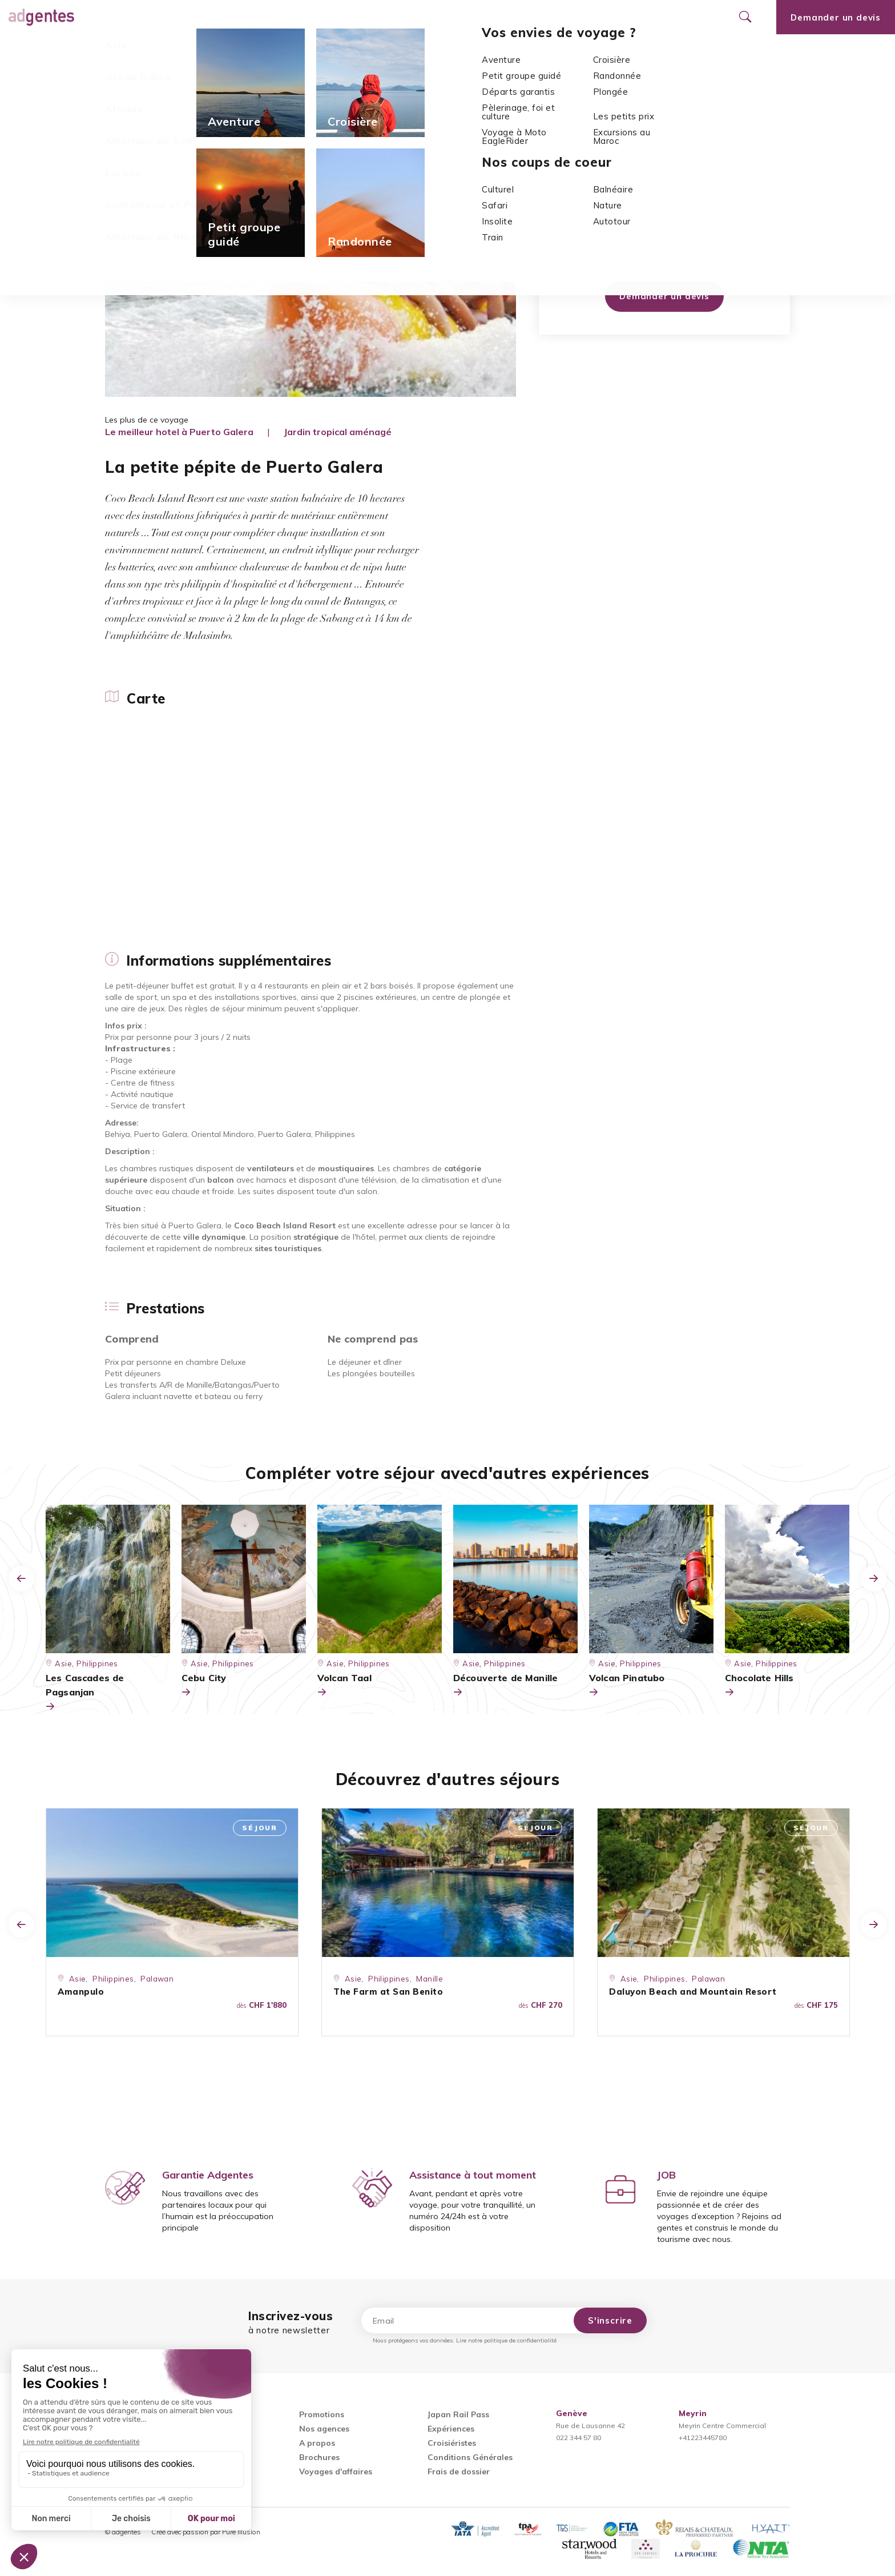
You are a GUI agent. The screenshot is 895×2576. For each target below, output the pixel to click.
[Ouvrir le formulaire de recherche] (745, 17)
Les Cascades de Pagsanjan (85, 1693)
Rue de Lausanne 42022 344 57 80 (590, 2425)
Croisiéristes (452, 2443)
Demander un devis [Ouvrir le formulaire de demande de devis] (836, 17)
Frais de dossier (459, 2471)
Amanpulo (81, 1991)
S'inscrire (610, 2320)
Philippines (190, 80)
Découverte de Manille (505, 1685)
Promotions (305, 17)
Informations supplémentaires (209, 51)
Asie (152, 80)
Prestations (313, 51)
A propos (317, 2443)
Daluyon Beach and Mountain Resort (693, 1991)
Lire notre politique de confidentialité (506, 2340)
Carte (116, 51)
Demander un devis (664, 296)
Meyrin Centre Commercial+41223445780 (722, 2425)
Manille (429, 1978)
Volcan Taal (344, 1685)
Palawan (157, 1978)
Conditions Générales (470, 2457)
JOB (666, 2174)
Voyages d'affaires (335, 2471)
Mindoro (678, 205)
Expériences (451, 2429)
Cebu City (204, 1685)
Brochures (319, 2457)
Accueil (120, 80)
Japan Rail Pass (458, 2414)
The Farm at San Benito (388, 1991)
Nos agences (383, 17)
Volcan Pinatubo (626, 1685)
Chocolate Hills (759, 1685)
